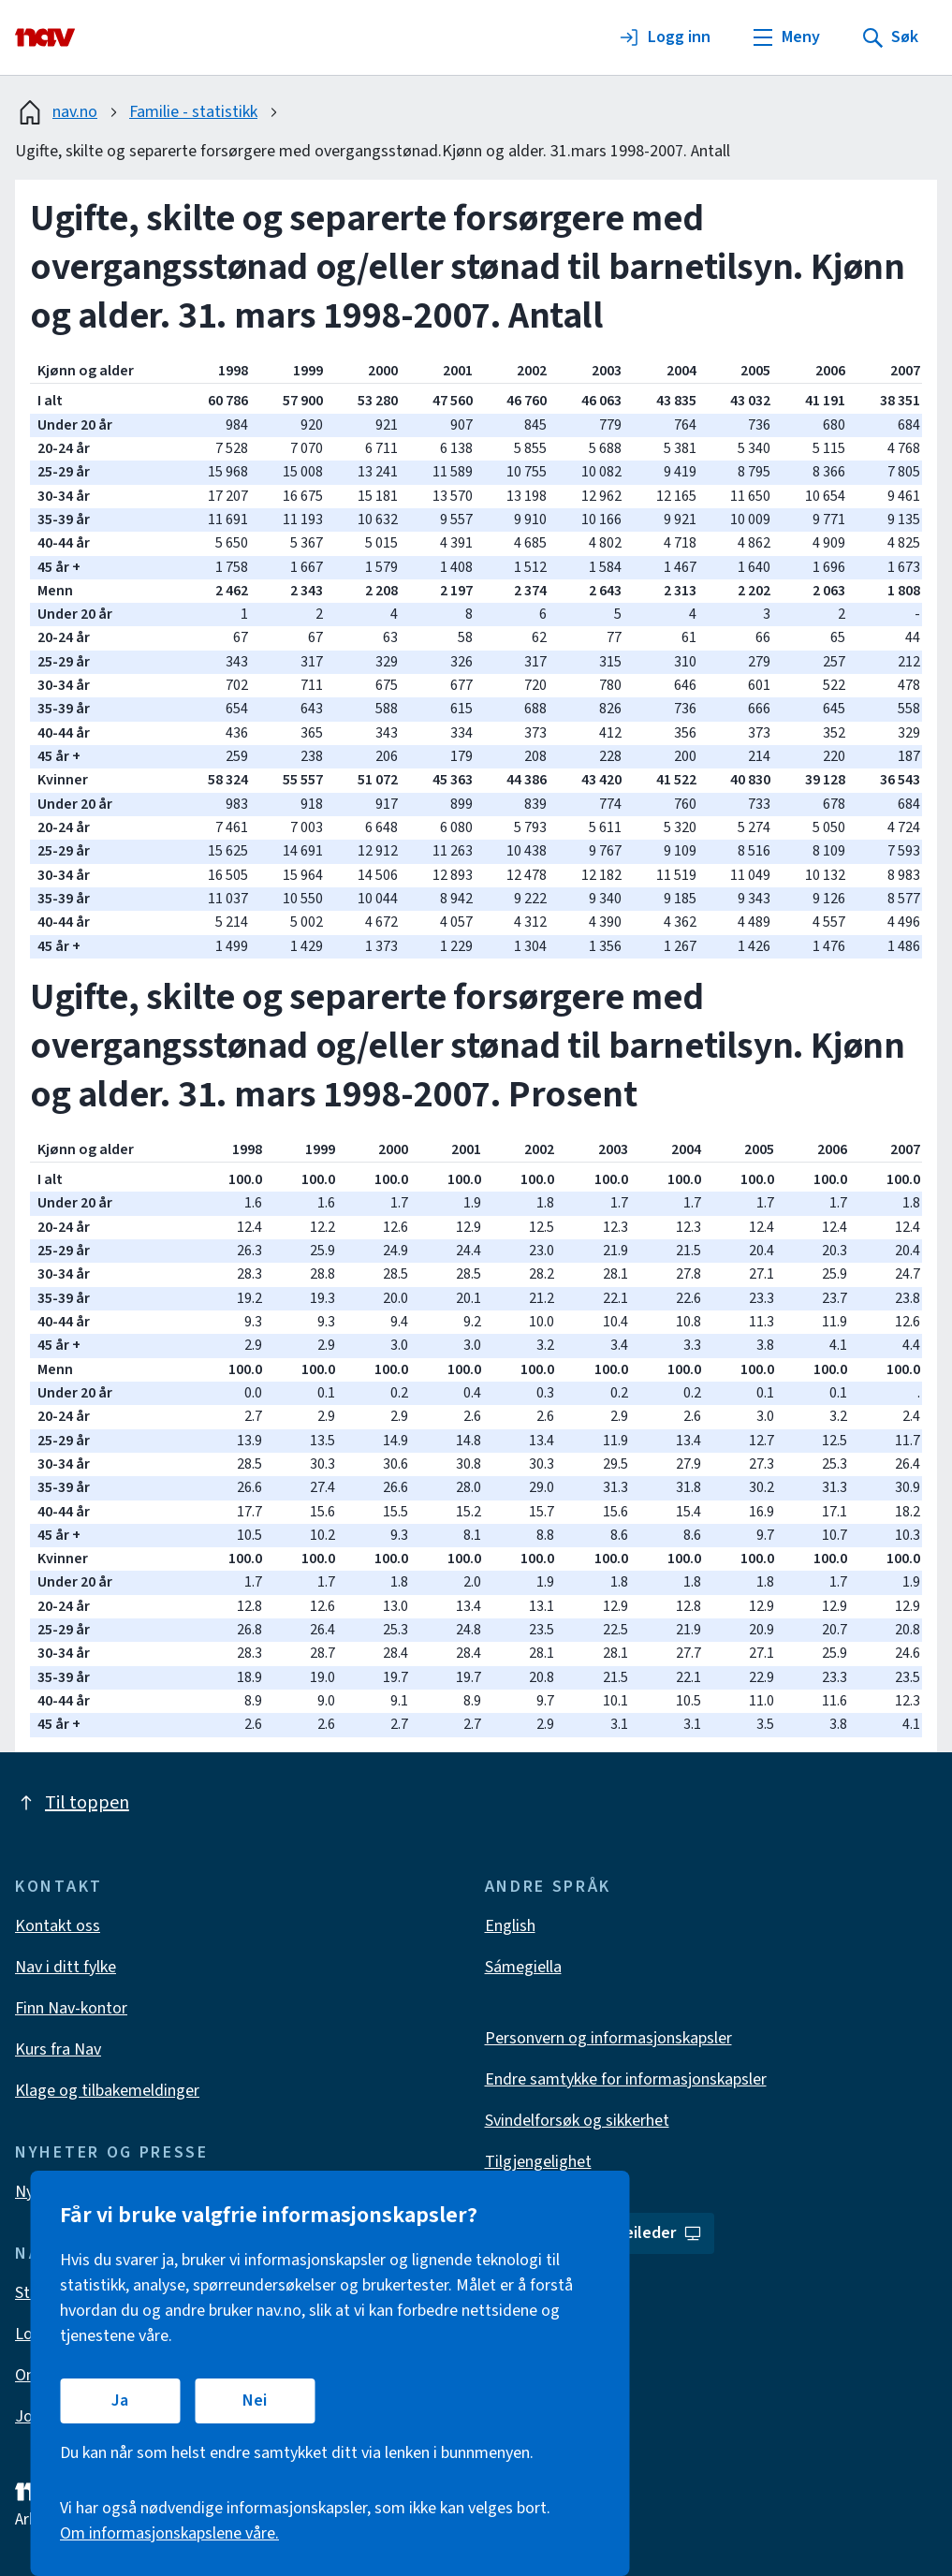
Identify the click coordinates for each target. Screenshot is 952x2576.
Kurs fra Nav (58, 2049)
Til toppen (72, 1803)
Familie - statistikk (193, 112)
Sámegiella (523, 1967)
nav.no (56, 112)
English (510, 1926)
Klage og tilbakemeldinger (107, 2090)
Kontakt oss (57, 1926)
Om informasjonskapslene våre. (169, 2533)
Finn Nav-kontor (71, 2008)
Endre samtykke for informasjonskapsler (626, 2079)
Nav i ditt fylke (65, 1967)
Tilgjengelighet (538, 2162)
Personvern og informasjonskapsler (608, 2038)
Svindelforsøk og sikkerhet (577, 2120)
